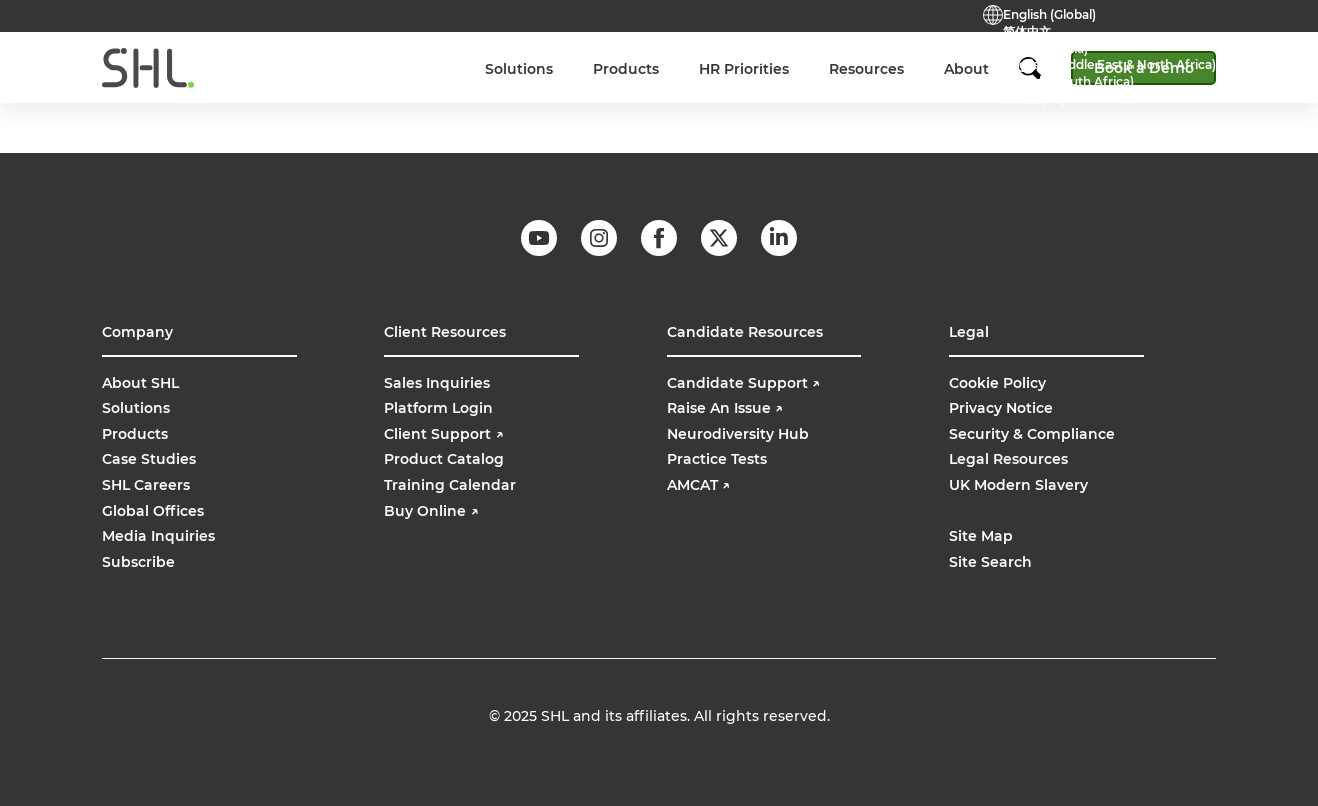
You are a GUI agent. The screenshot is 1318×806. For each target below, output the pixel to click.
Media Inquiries (158, 536)
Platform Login (438, 408)
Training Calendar (450, 485)
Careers (498, 56)
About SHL (140, 383)
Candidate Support (743, 383)
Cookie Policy (997, 383)
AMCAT (698, 485)
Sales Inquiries (437, 383)
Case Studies (149, 459)
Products (135, 434)
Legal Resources (1008, 459)
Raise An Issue (725, 408)
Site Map (981, 536)
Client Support (443, 434)
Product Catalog (444, 459)
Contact (575, 56)
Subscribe (138, 562)
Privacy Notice (1001, 408)
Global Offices (153, 511)
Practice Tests (671, 56)
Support (768, 56)
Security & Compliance (1032, 434)
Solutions (136, 408)
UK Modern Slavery (1018, 485)
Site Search (990, 562)
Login (840, 56)
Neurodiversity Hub (738, 434)
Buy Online (920, 56)
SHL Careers (146, 485)
